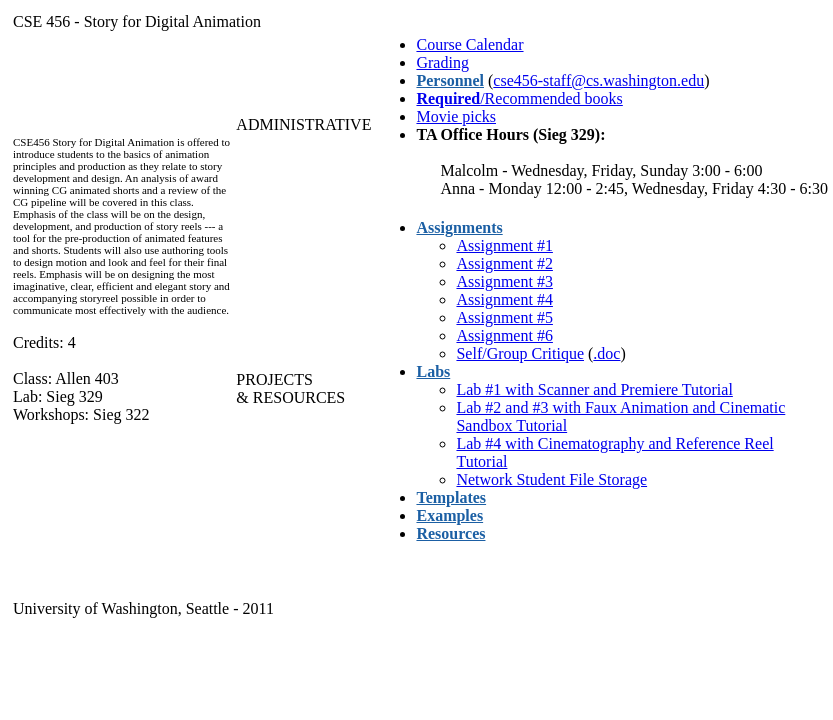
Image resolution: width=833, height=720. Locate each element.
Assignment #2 (504, 263)
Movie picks (456, 116)
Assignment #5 (504, 317)
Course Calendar (469, 44)
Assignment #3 (504, 281)
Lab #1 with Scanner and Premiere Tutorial (594, 389)
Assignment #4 (504, 299)
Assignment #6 (504, 335)
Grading (442, 62)
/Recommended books (519, 98)
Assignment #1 (504, 245)
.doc (606, 353)
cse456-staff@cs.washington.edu (598, 80)
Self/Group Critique (520, 353)
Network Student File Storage (551, 479)
